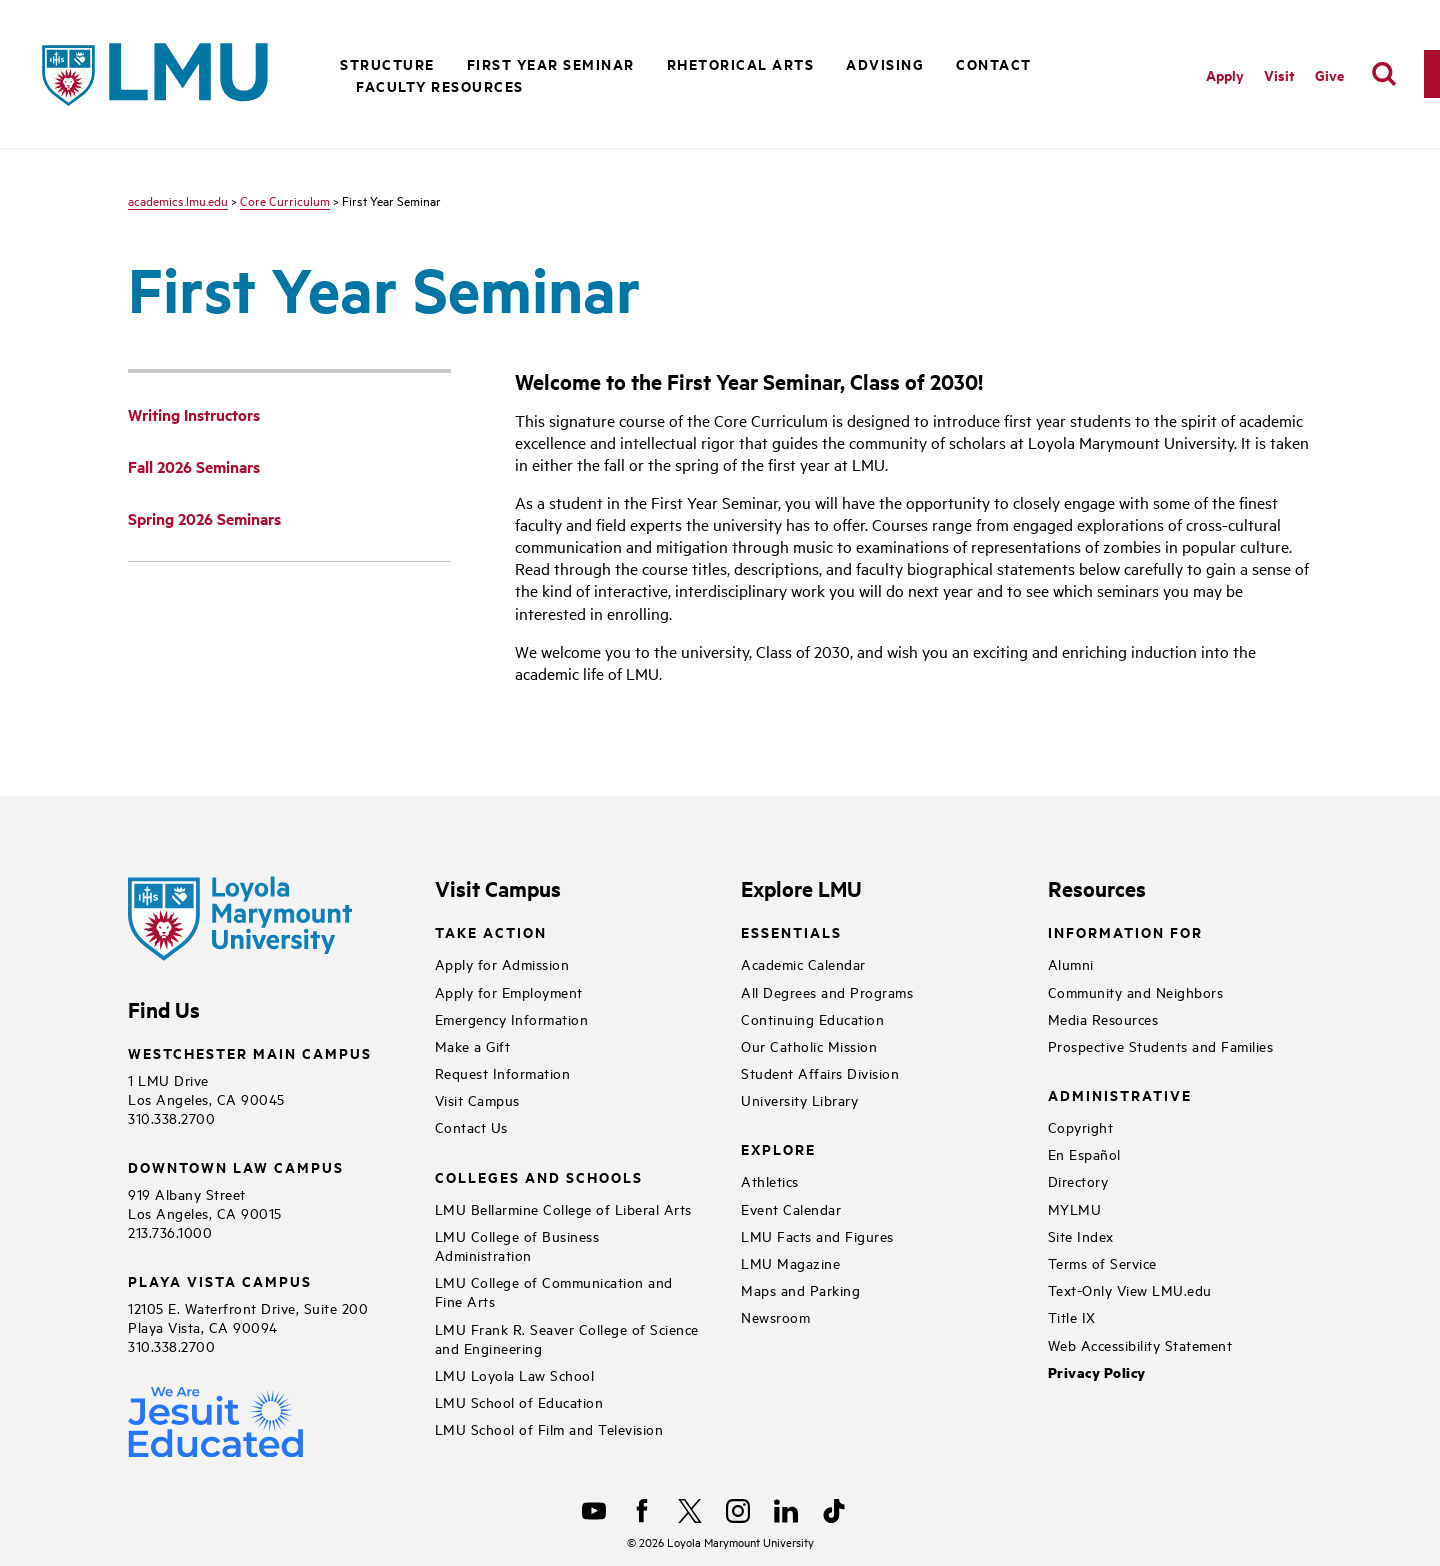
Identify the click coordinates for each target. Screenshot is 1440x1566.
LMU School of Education (519, 1401)
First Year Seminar (551, 63)
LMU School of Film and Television (549, 1428)
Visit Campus (477, 1099)
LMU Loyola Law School (515, 1374)
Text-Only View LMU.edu (1130, 1289)
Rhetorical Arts (741, 63)
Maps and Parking (800, 1289)
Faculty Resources (440, 85)
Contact (994, 63)
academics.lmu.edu (178, 200)
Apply (1225, 74)
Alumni (1071, 963)
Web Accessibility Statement (1140, 1344)
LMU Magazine (790, 1262)
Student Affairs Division (820, 1072)
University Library (799, 1099)
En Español (1084, 1153)
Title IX (1072, 1316)
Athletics (770, 1180)
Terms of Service (1102, 1262)
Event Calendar (791, 1208)
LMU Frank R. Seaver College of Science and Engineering (567, 1338)
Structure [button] (387, 63)
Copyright (1081, 1126)
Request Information (503, 1072)
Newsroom (775, 1316)
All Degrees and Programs (827, 991)
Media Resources (1103, 1018)
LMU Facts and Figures (817, 1235)
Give (1329, 74)
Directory (1078, 1180)
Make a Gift (473, 1045)
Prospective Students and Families (1161, 1045)
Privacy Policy (1097, 1372)
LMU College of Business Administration (517, 1245)
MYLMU (1075, 1208)
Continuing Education (812, 1018)
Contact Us (471, 1126)
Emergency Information (512, 1018)
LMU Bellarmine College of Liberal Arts (563, 1208)
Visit (1279, 74)
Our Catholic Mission (809, 1045)
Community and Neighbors (1136, 991)
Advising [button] (885, 63)
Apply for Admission (502, 963)
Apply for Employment (509, 991)
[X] (690, 1511)
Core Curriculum (285, 200)
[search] (1384, 74)
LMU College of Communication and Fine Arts (554, 1291)
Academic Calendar (803, 963)
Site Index (1081, 1235)
